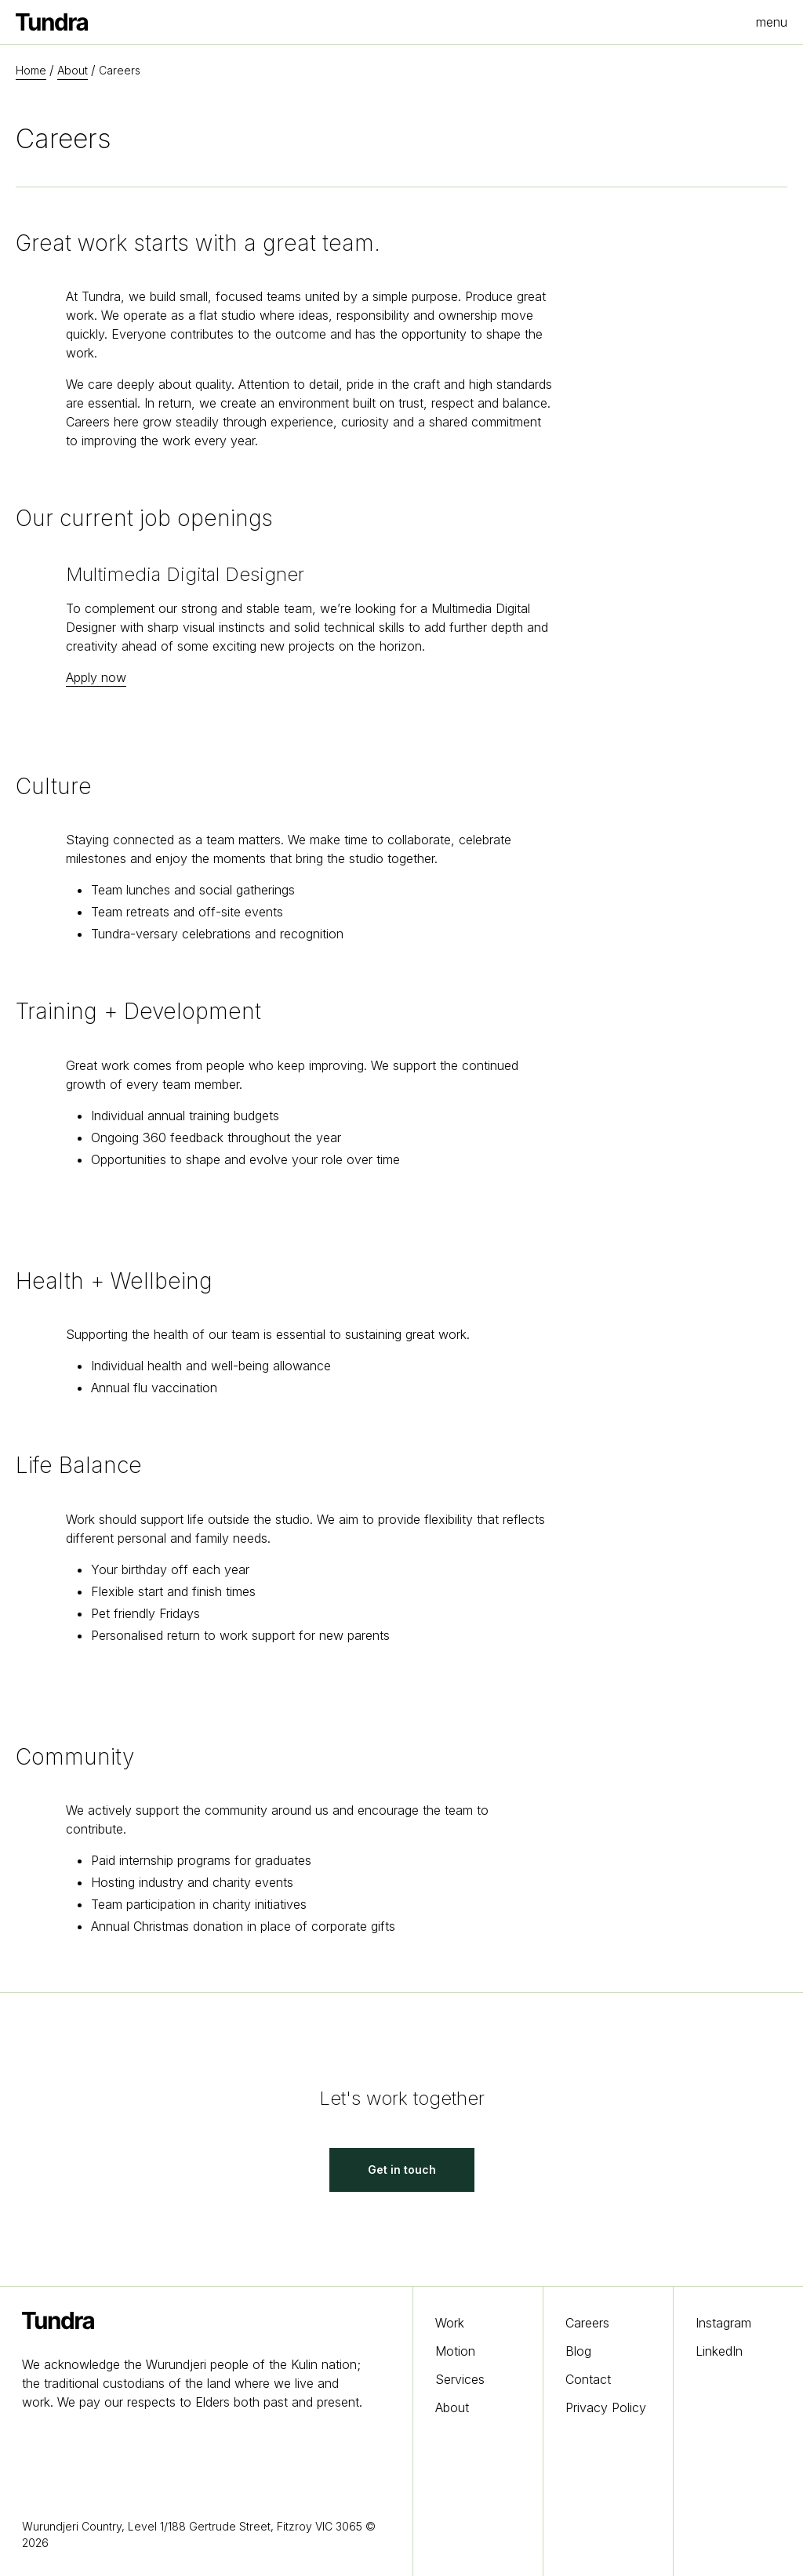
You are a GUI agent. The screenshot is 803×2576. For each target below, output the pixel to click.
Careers (587, 2323)
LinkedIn (719, 2351)
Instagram (723, 2323)
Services (460, 2379)
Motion (455, 2351)
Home (31, 70)
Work (449, 2323)
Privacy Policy (605, 2407)
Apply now (96, 677)
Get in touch (402, 2169)
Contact (588, 2379)
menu (771, 22)
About (72, 70)
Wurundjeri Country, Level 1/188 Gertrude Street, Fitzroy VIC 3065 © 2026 (199, 2534)
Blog (578, 2351)
